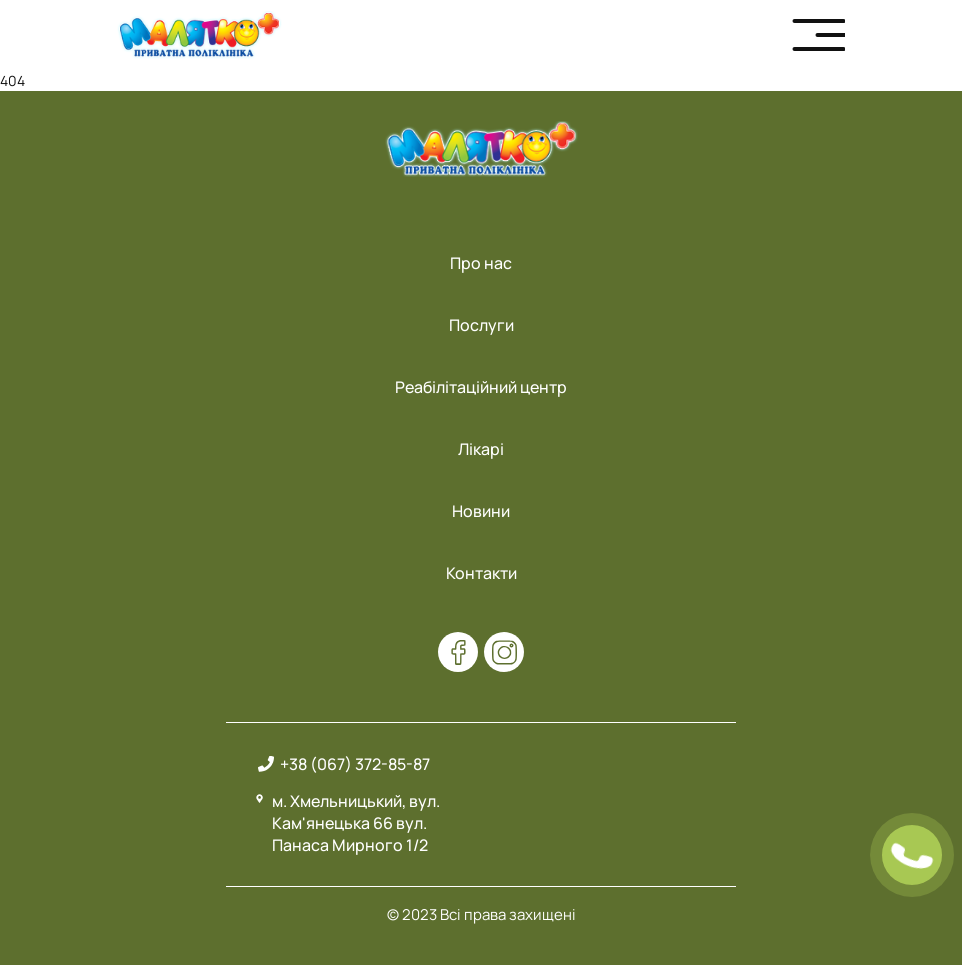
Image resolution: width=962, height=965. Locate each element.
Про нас (481, 263)
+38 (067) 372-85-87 (355, 764)
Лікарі (481, 449)
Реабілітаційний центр (481, 387)
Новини (481, 511)
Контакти (481, 573)
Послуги (481, 325)
